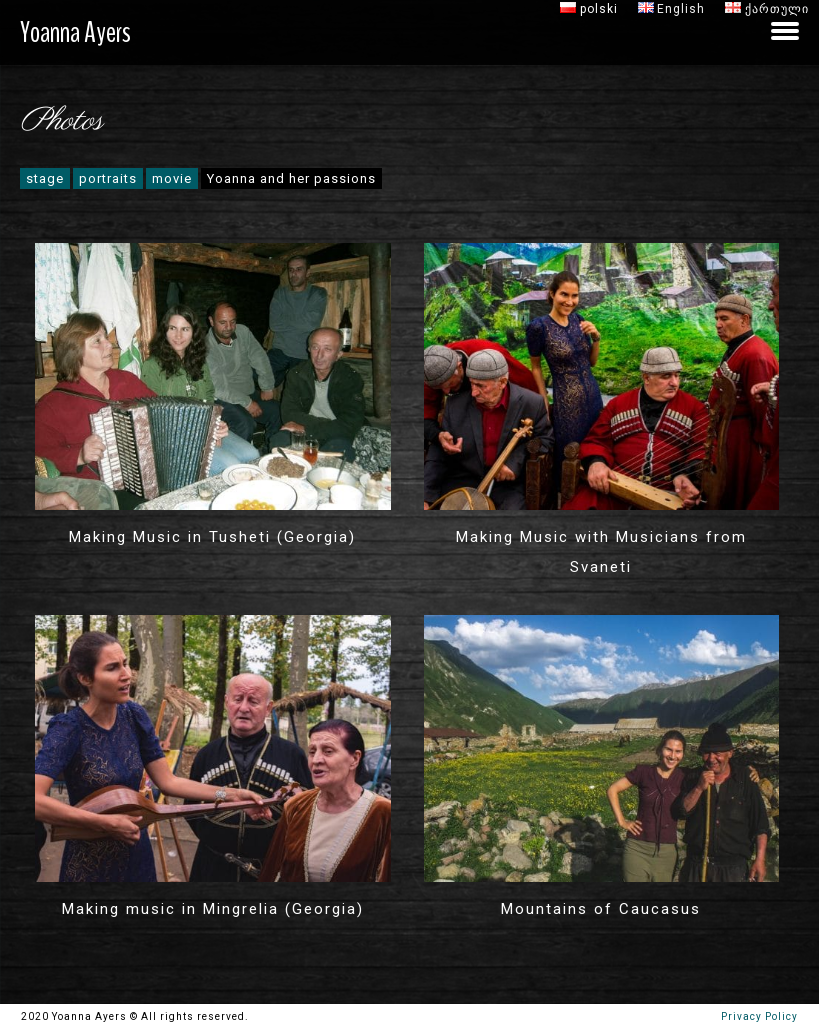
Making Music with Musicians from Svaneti (601, 552)
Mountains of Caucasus (601, 909)
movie (172, 178)
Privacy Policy (755, 1016)
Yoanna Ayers (75, 32)
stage (45, 178)
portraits (108, 178)
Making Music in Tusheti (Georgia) (212, 537)
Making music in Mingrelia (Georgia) (213, 909)
